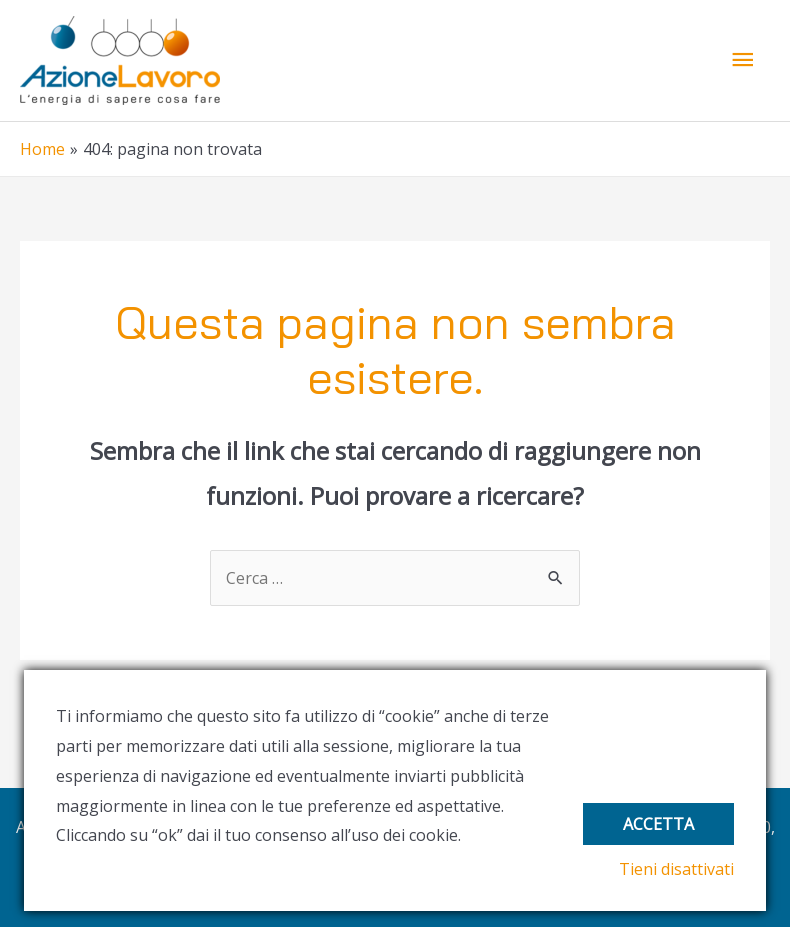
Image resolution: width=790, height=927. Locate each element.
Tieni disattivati (676, 869)
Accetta (658, 824)
